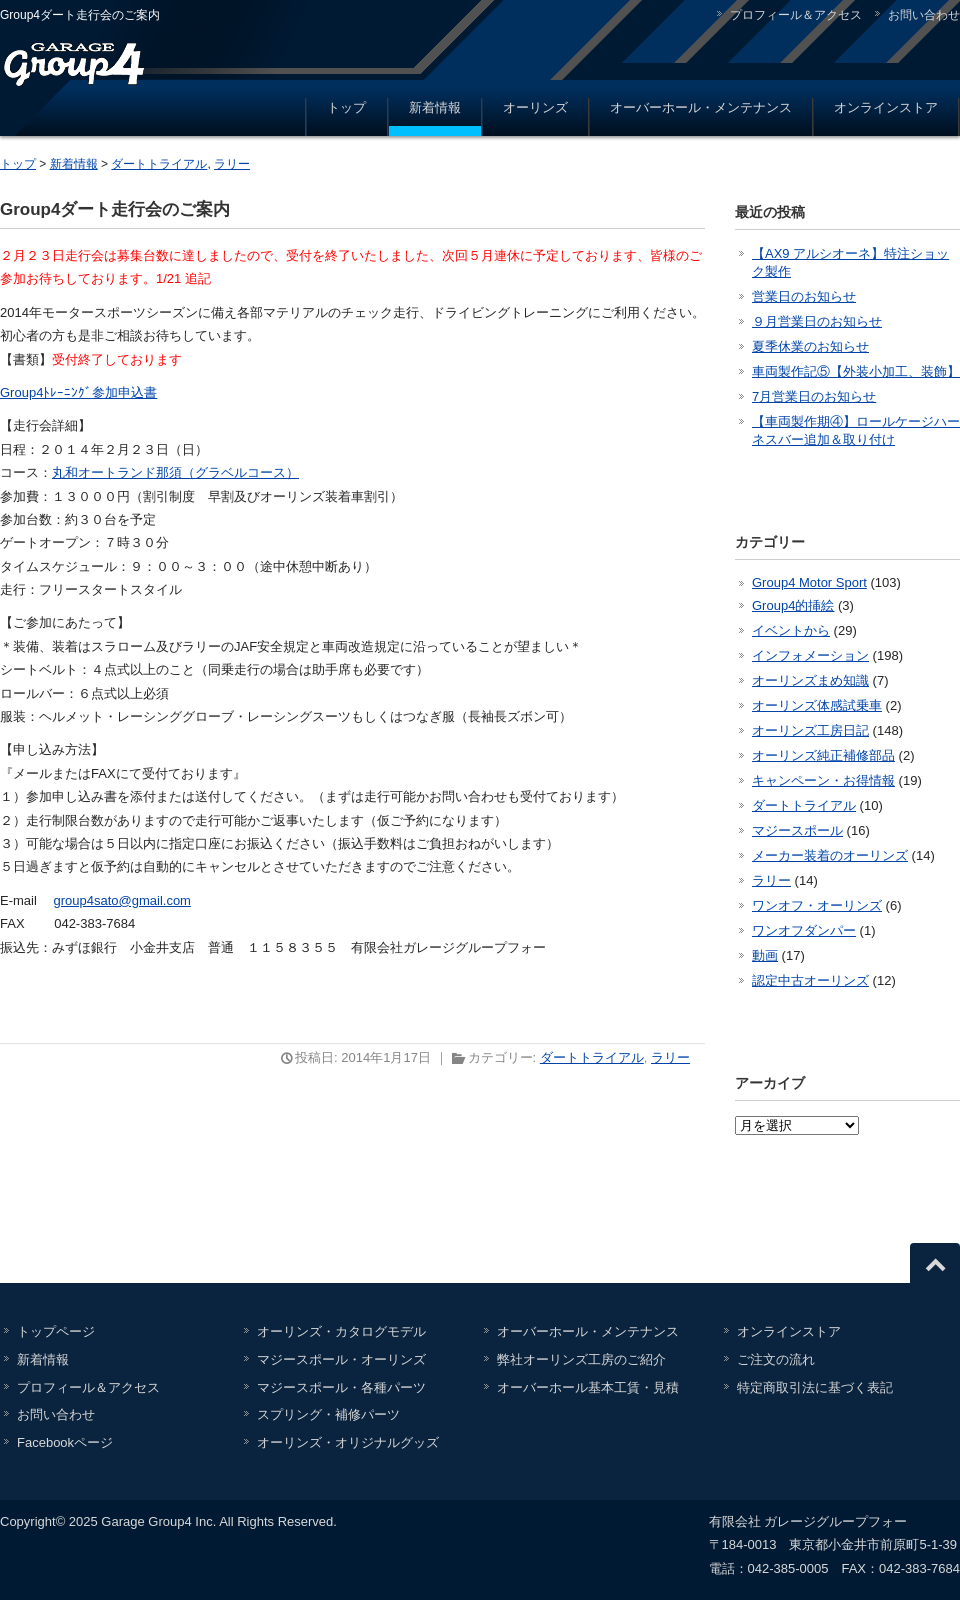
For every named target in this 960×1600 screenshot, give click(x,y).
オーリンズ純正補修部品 (823, 755)
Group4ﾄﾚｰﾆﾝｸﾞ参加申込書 (78, 392)
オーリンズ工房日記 (810, 730)
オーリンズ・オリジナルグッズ (348, 1442)
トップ (346, 107)
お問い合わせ (924, 15)
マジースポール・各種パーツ (341, 1387)
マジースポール (797, 830)
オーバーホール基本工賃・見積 (588, 1387)
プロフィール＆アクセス (796, 15)
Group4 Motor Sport (809, 582)
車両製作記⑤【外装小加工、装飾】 (856, 371)
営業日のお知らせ (804, 296)
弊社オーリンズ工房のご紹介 (581, 1359)
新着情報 (435, 107)
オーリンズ (535, 107)
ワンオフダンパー (804, 930)
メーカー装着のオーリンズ (830, 855)
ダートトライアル (159, 164)
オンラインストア (886, 107)
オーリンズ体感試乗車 (817, 705)
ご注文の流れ (776, 1359)
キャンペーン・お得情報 (823, 780)
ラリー (232, 164)
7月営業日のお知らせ (814, 396)
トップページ (56, 1331)
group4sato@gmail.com (121, 900)
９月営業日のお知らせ (817, 321)
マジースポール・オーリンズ (341, 1359)
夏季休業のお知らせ (810, 346)
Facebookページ (65, 1442)
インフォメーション (810, 655)
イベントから (791, 630)
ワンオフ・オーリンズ (817, 905)
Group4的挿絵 (793, 605)
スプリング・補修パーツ (328, 1414)
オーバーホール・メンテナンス (701, 107)
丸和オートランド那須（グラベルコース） (175, 472)
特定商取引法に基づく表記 (815, 1387)
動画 (765, 955)
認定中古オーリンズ (810, 980)
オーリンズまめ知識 (810, 680)
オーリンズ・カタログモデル (341, 1331)
